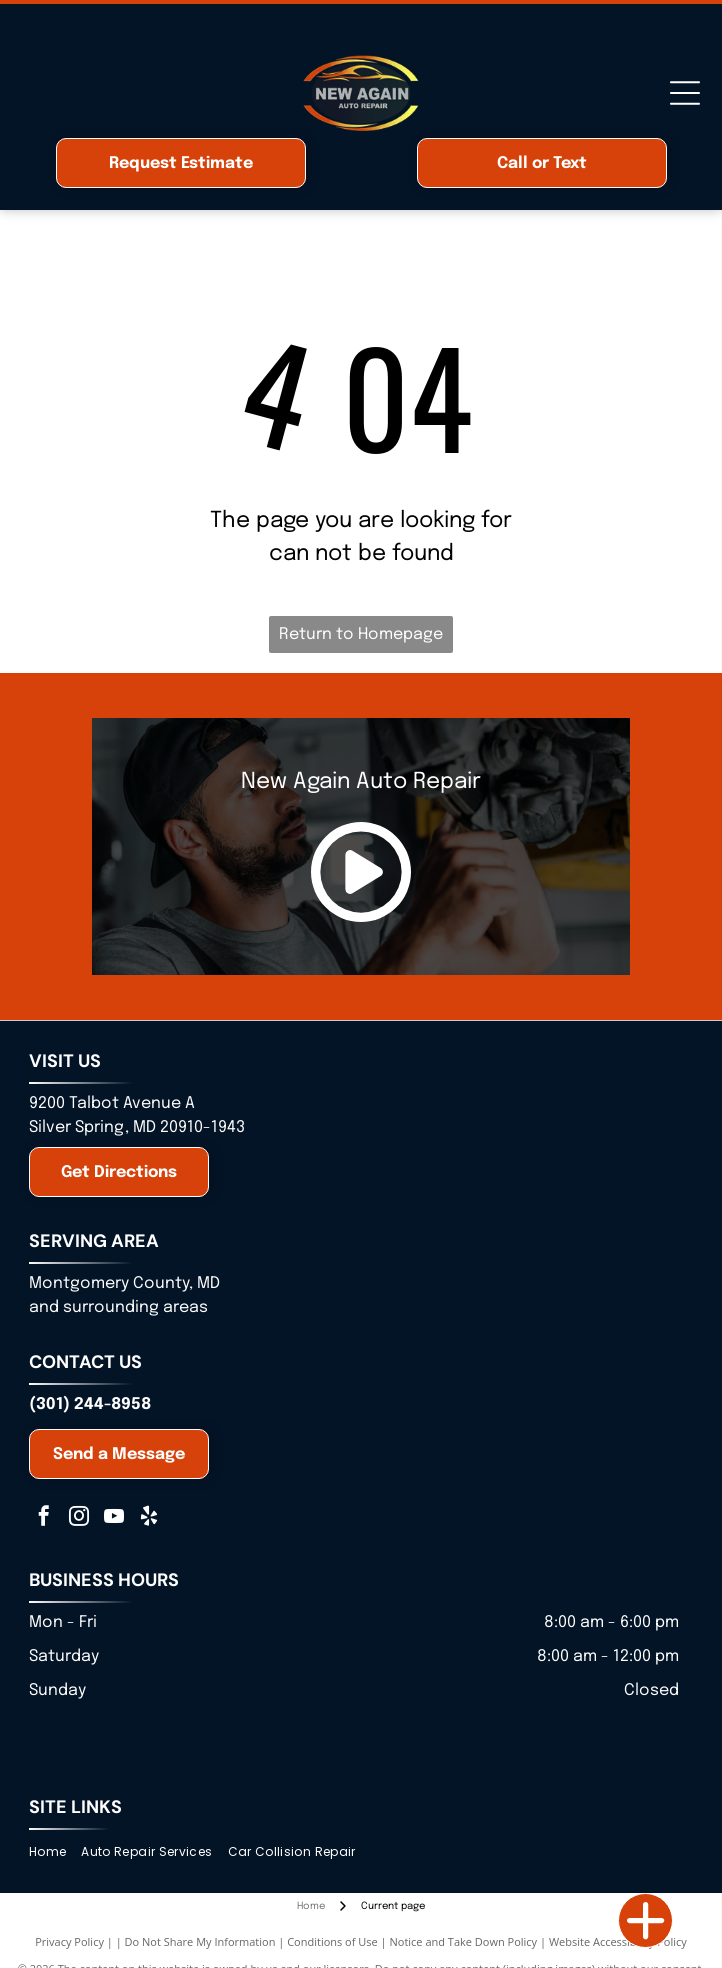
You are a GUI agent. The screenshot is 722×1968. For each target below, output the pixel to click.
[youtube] (114, 1518)
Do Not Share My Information (200, 1941)
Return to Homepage (361, 634)
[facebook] (44, 1518)
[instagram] (79, 1518)
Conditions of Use (332, 1941)
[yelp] (149, 1518)
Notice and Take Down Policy (464, 1941)
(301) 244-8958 (90, 1404)
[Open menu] (685, 93)
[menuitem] (55, 1851)
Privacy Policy (69, 1941)
